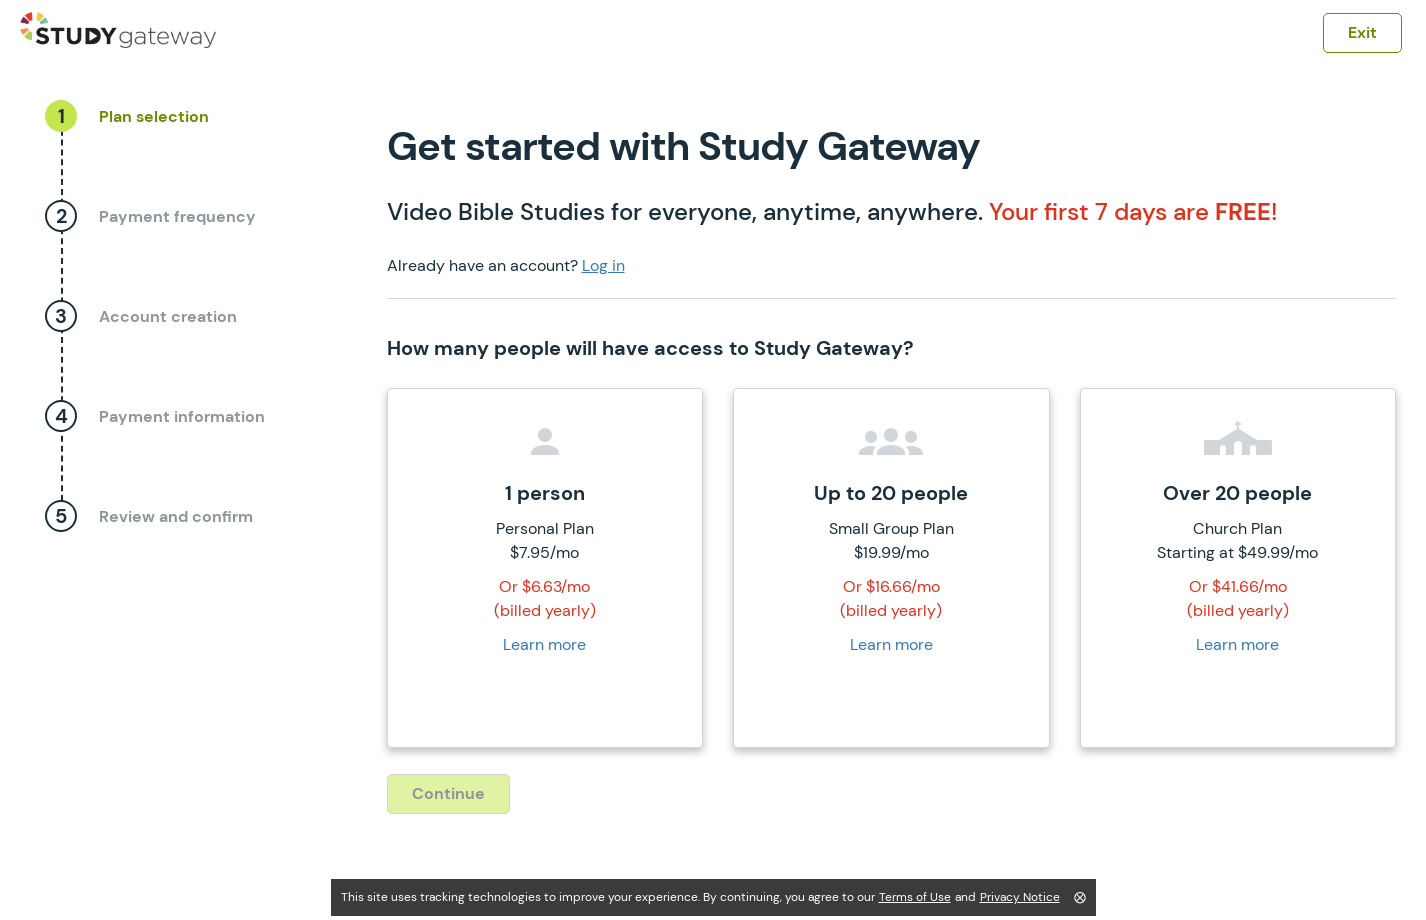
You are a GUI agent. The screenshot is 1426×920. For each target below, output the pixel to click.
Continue (448, 793)
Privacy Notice (1020, 897)
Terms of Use (915, 897)
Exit (1362, 32)
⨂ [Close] (1080, 897)
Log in (603, 265)
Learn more (544, 644)
